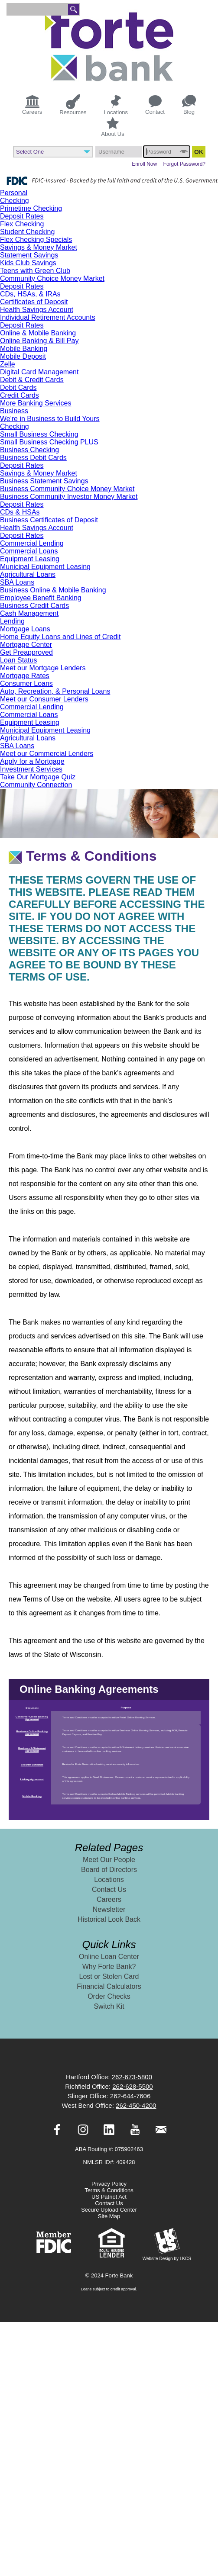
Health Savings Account (36, 309)
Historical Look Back (109, 1919)
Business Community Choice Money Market (67, 488)
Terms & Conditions (109, 2190)
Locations (116, 105)
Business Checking (29, 449)
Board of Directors (109, 1869)
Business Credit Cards (34, 605)
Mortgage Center (26, 644)
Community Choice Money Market (52, 278)
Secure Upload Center (109, 2209)
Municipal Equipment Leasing (45, 566)
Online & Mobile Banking (38, 333)
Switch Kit (109, 2006)
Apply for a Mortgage (32, 761)
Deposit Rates (22, 216)
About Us (112, 127)
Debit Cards (18, 387)
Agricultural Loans (27, 574)
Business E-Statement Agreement (32, 1749)
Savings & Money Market (38, 247)
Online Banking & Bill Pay (39, 340)
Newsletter (109, 1909)
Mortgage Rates (24, 675)
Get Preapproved (26, 652)
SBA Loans (17, 582)
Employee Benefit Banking (40, 597)
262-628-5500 (132, 2086)
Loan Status (18, 660)
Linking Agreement (32, 1779)
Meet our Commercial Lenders (46, 753)
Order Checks (109, 1996)
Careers (32, 104)
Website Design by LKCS (167, 2244)
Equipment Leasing (29, 559)
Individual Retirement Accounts (47, 317)
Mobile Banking (23, 348)
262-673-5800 (132, 2077)
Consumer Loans (26, 683)
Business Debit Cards (33, 457)
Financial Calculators (109, 1986)
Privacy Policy (109, 2183)
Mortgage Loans (25, 629)
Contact (155, 105)
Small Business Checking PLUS (49, 442)
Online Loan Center (109, 1956)
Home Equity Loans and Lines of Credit (60, 636)
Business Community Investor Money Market (68, 496)
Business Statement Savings (44, 481)
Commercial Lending (32, 543)
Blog (189, 105)
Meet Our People (109, 1859)
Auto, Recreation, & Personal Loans (55, 691)
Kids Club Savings (28, 263)
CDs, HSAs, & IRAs (30, 294)
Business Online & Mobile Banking (53, 590)
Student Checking (27, 231)
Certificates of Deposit (34, 302)
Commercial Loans (29, 551)
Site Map (109, 2216)
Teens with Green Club (35, 270)
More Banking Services (36, 403)
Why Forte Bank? (109, 1966)
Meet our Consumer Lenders (44, 699)
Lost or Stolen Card (109, 1976)
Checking (14, 200)
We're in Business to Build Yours (50, 418)
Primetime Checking (31, 208)
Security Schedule (32, 1764)
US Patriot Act (109, 2196)
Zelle (7, 364)
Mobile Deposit (23, 356)
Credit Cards (19, 395)
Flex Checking (22, 224)
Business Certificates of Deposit (49, 520)
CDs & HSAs (20, 512)
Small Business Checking (39, 434)
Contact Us (109, 1889)
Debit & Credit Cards (32, 379)
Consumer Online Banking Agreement (32, 1718)
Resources (72, 104)
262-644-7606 (130, 2096)
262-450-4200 (136, 2105)
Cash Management (29, 613)
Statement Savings (29, 255)
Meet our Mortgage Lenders (42, 668)
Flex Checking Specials (36, 239)
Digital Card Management (39, 372)
